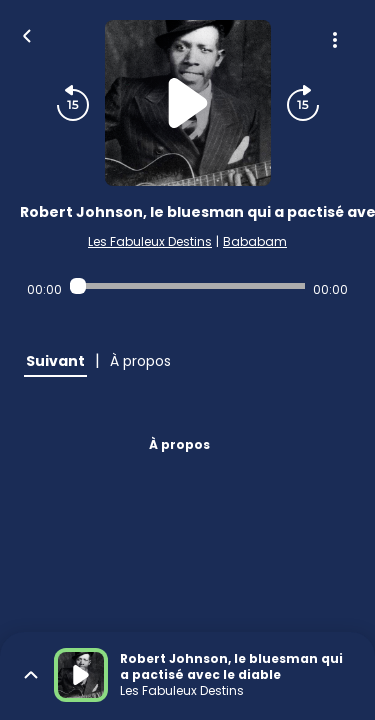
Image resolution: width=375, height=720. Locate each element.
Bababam (255, 241)
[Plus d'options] (335, 40)
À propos (179, 444)
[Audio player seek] (187, 286)
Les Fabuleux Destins (150, 241)
